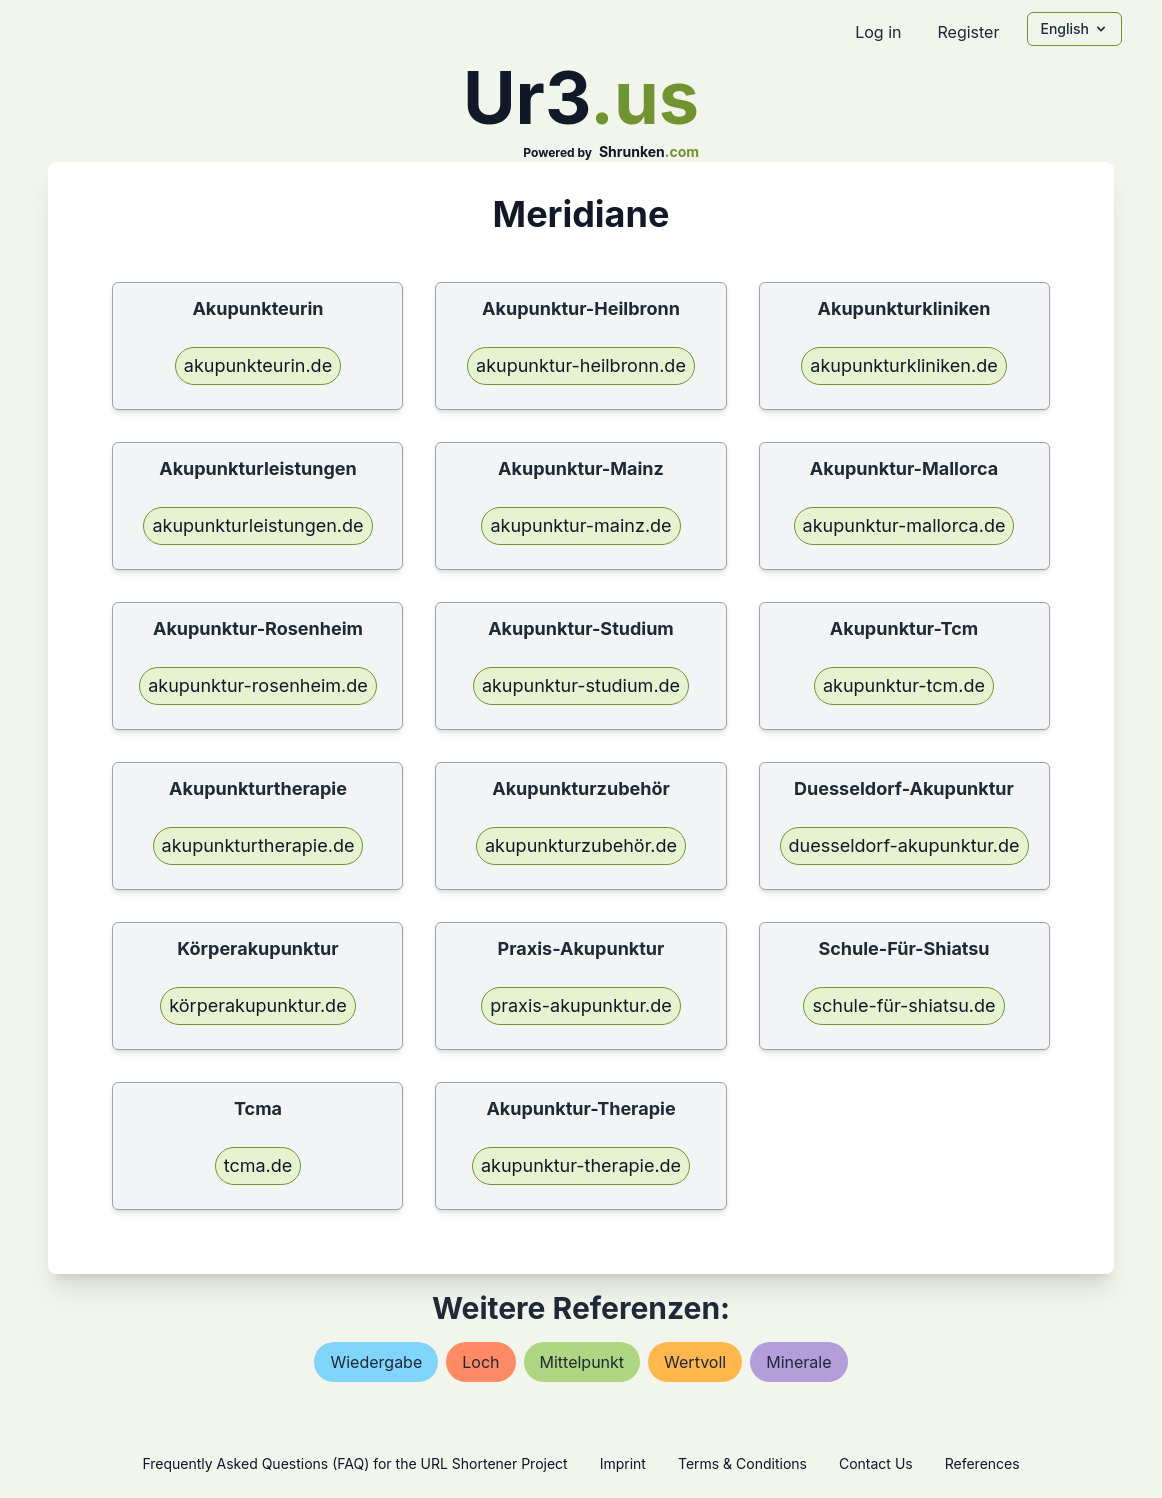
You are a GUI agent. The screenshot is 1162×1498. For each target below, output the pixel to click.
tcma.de (258, 1165)
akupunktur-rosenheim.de (258, 685)
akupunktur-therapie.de (581, 1165)
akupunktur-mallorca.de (904, 525)
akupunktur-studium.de (581, 685)
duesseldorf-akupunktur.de (904, 845)
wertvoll (695, 1362)
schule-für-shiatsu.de (903, 1005)
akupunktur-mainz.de (580, 525)
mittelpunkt (582, 1362)
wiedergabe (376, 1362)
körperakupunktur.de (257, 1005)
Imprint (623, 1463)
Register (968, 32)
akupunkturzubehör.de (581, 845)
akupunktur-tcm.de (904, 685)
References (982, 1463)
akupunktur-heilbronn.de (581, 365)
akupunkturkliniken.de (903, 365)
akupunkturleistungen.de (257, 525)
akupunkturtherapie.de (258, 845)
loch (480, 1362)
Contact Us (876, 1463)
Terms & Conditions (742, 1463)
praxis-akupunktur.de (581, 1005)
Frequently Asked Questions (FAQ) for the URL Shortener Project (354, 1463)
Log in (878, 32)
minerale (798, 1362)
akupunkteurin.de (258, 365)
